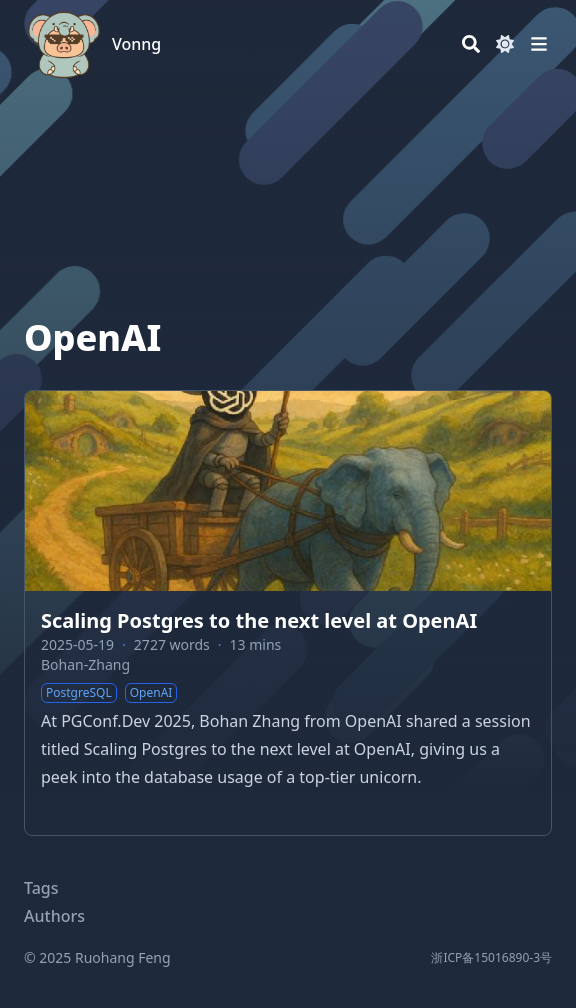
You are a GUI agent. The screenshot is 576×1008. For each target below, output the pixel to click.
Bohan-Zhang (85, 664)
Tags (41, 888)
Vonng (136, 44)
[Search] (471, 44)
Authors (54, 916)
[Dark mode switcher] (505, 44)
